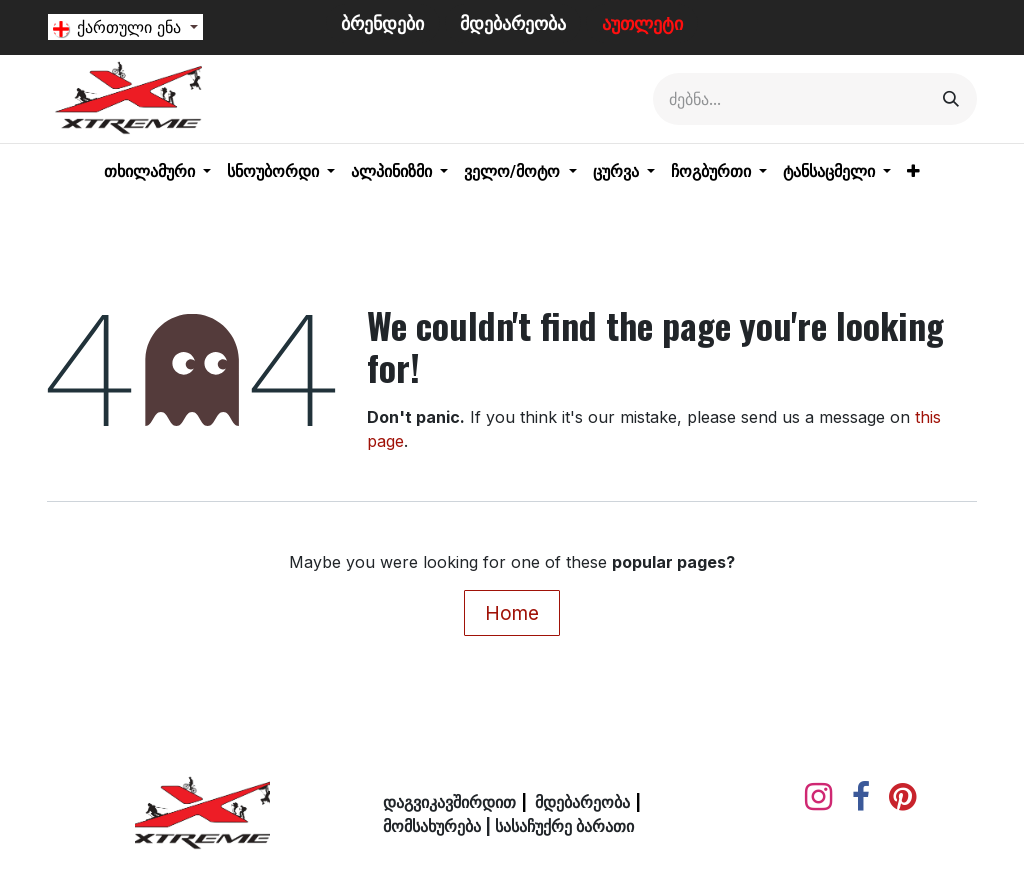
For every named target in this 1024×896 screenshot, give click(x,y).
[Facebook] (861, 797)
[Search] (951, 99)
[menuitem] (157, 172)
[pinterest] (902, 797)
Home (512, 613)
